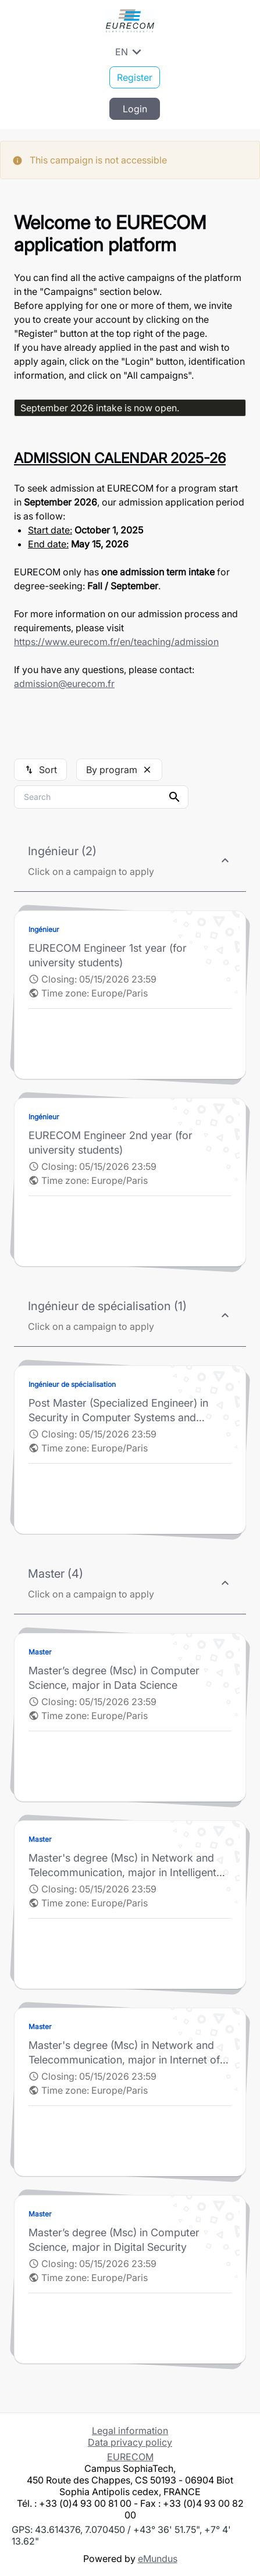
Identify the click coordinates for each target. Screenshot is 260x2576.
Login (135, 109)
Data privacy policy (130, 2442)
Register (134, 77)
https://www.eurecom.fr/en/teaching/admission (116, 641)
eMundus (157, 2558)
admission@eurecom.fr (64, 683)
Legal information (130, 2430)
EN (130, 52)
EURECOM (130, 2457)
